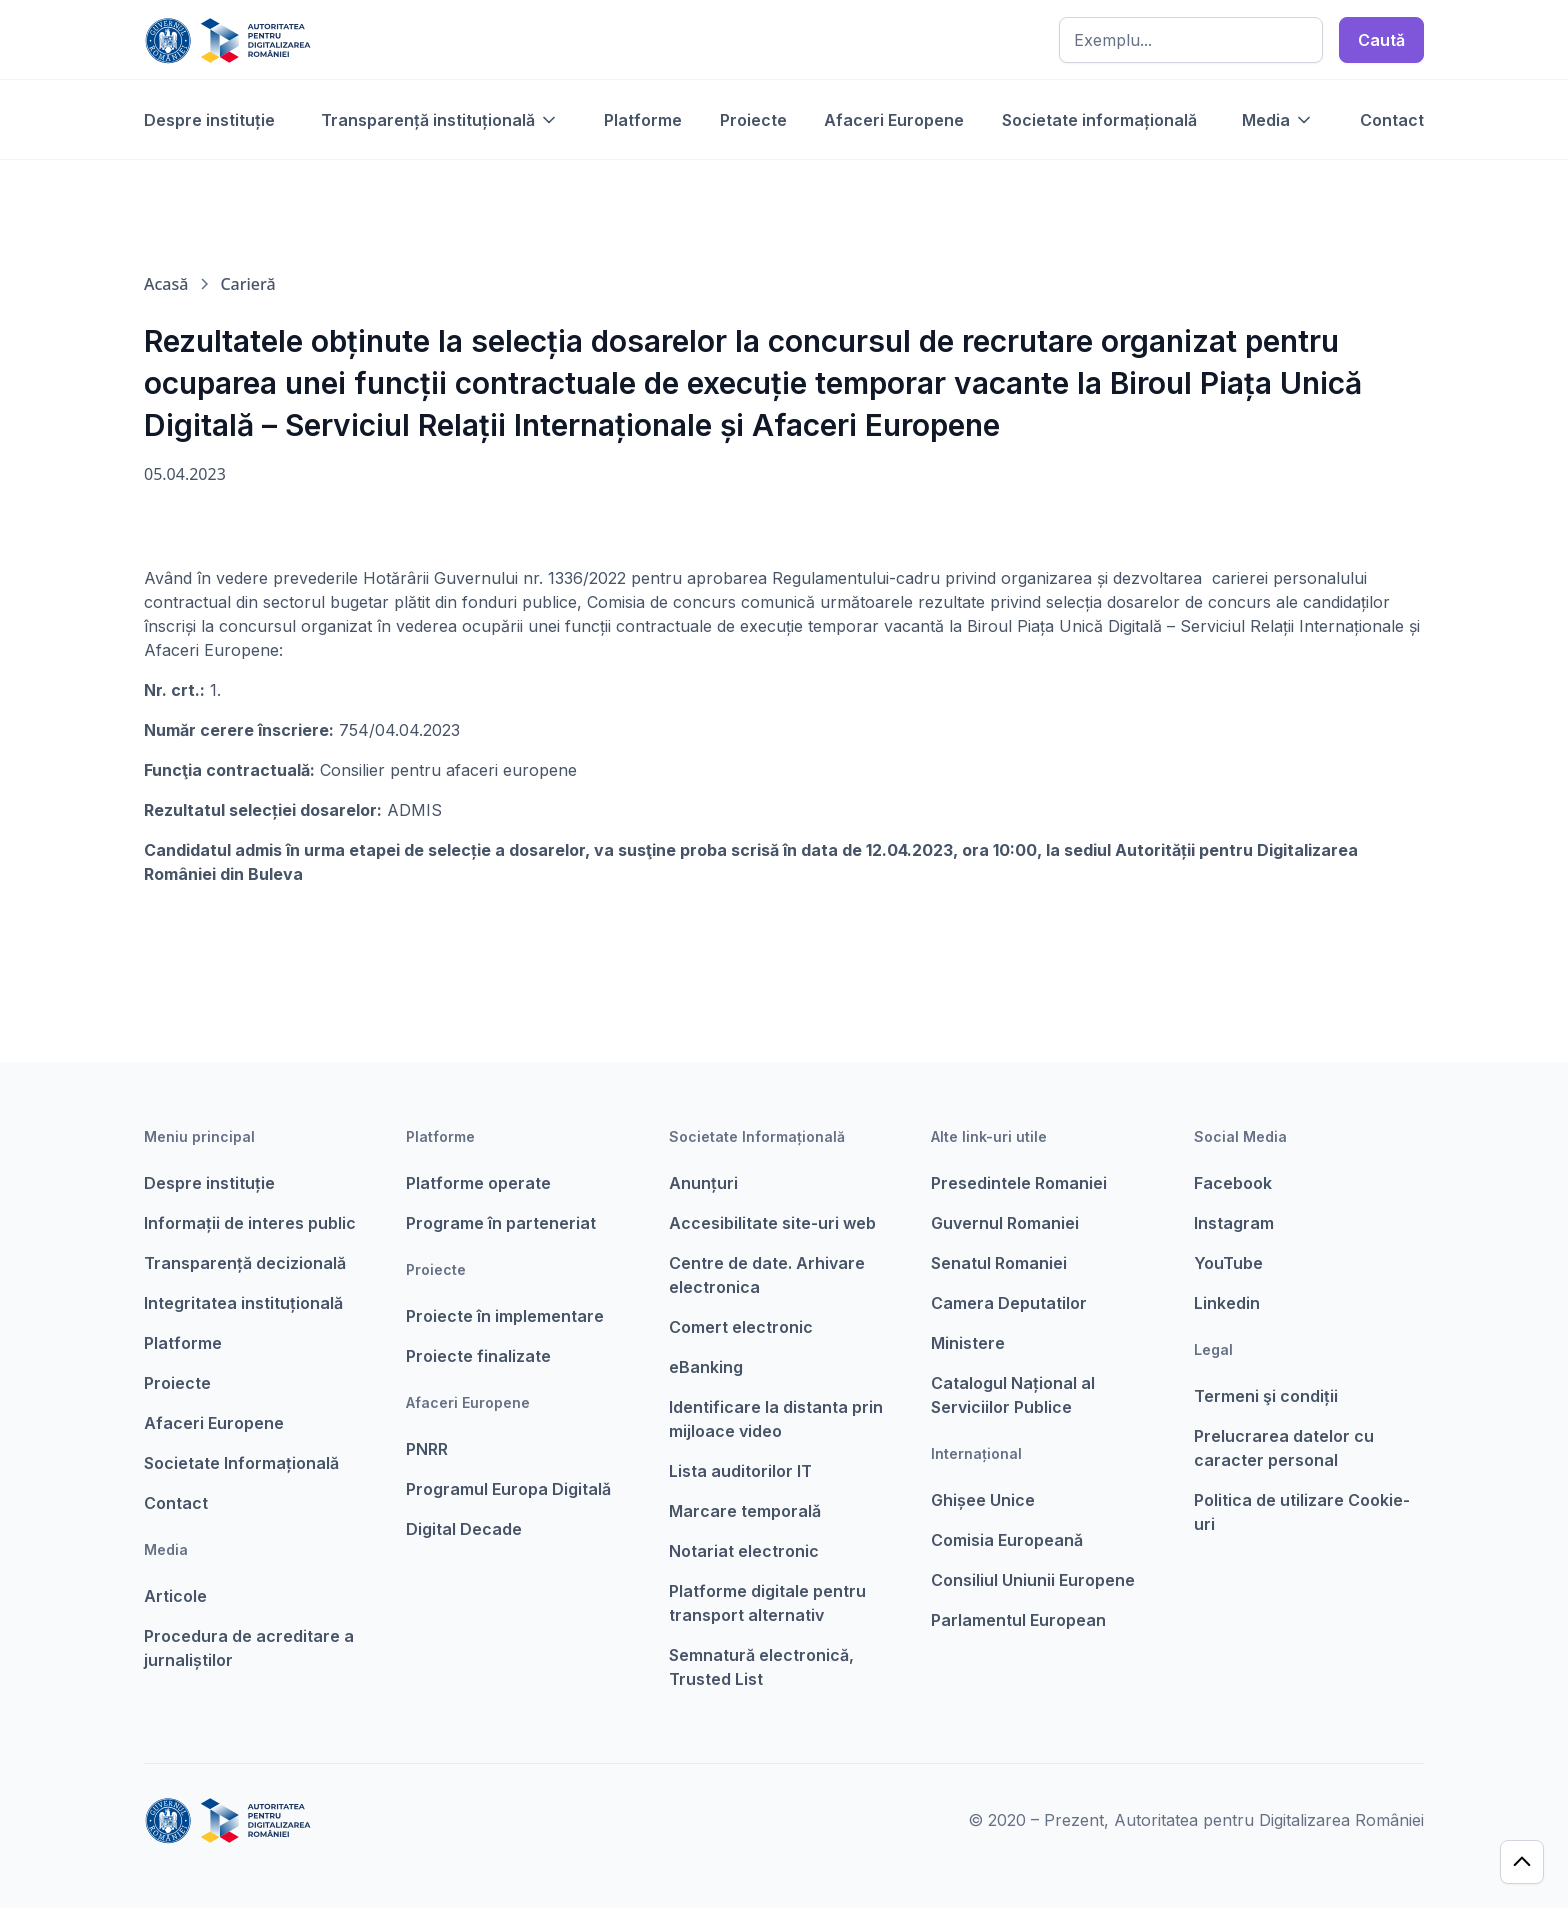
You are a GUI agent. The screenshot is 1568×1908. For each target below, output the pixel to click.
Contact (1392, 120)
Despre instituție (209, 120)
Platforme (643, 120)
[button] (440, 120)
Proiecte (753, 120)
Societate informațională (1099, 120)
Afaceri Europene (894, 120)
